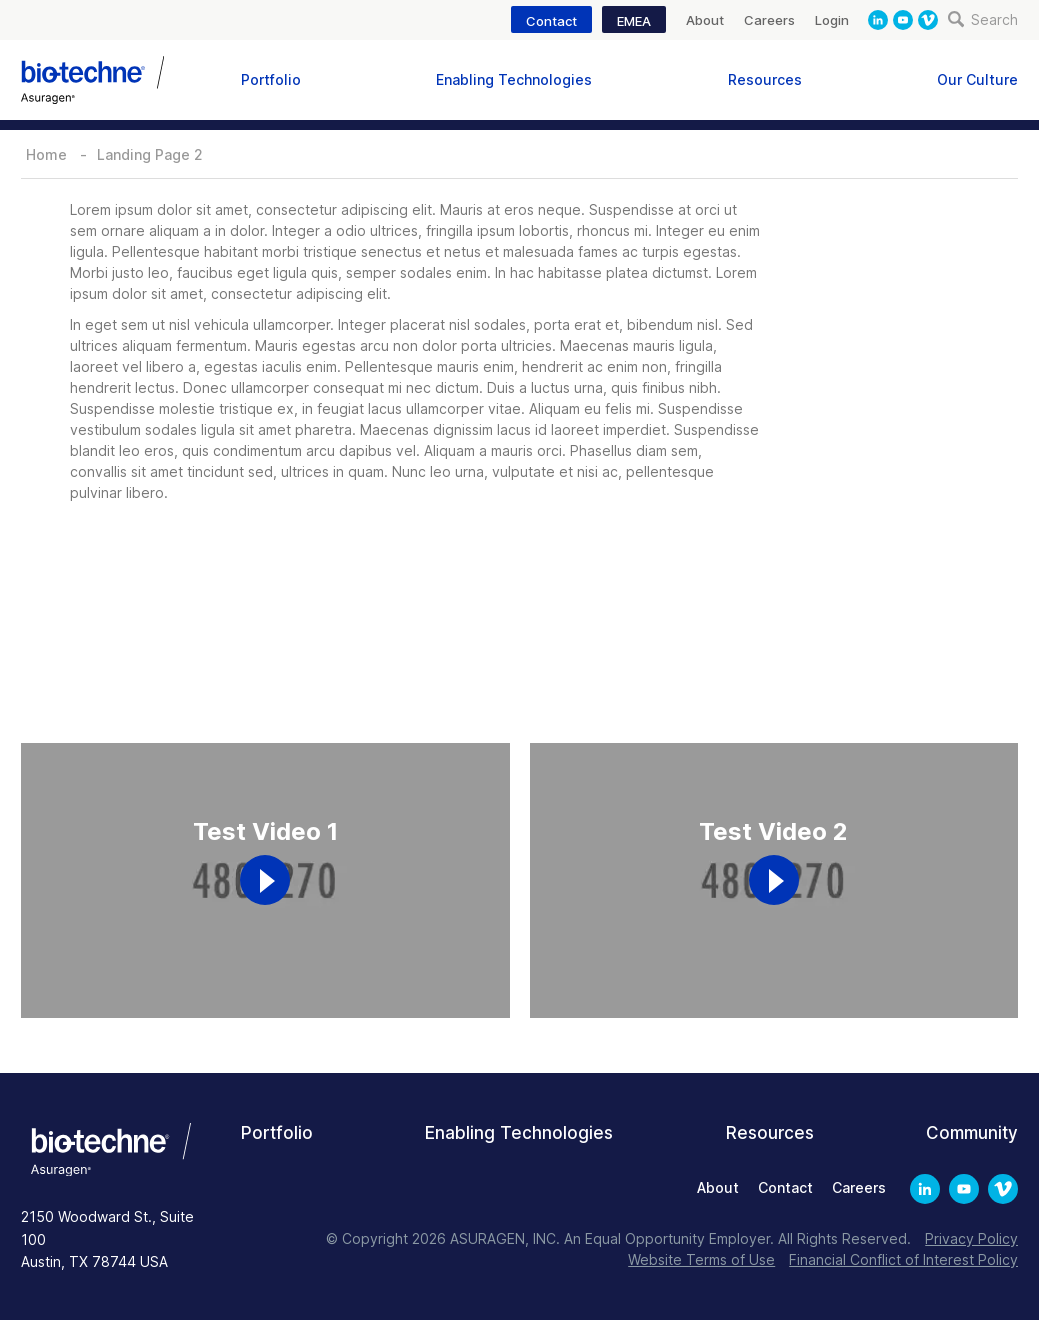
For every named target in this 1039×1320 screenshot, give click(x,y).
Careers (769, 20)
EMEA (634, 21)
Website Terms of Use (701, 1259)
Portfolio (271, 79)
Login (832, 20)
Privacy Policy (971, 1238)
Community (972, 1133)
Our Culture (977, 79)
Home (46, 154)
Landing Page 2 (150, 154)
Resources (765, 79)
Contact (551, 21)
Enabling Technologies (514, 79)
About (705, 20)
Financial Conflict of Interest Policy (903, 1259)
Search (983, 19)
